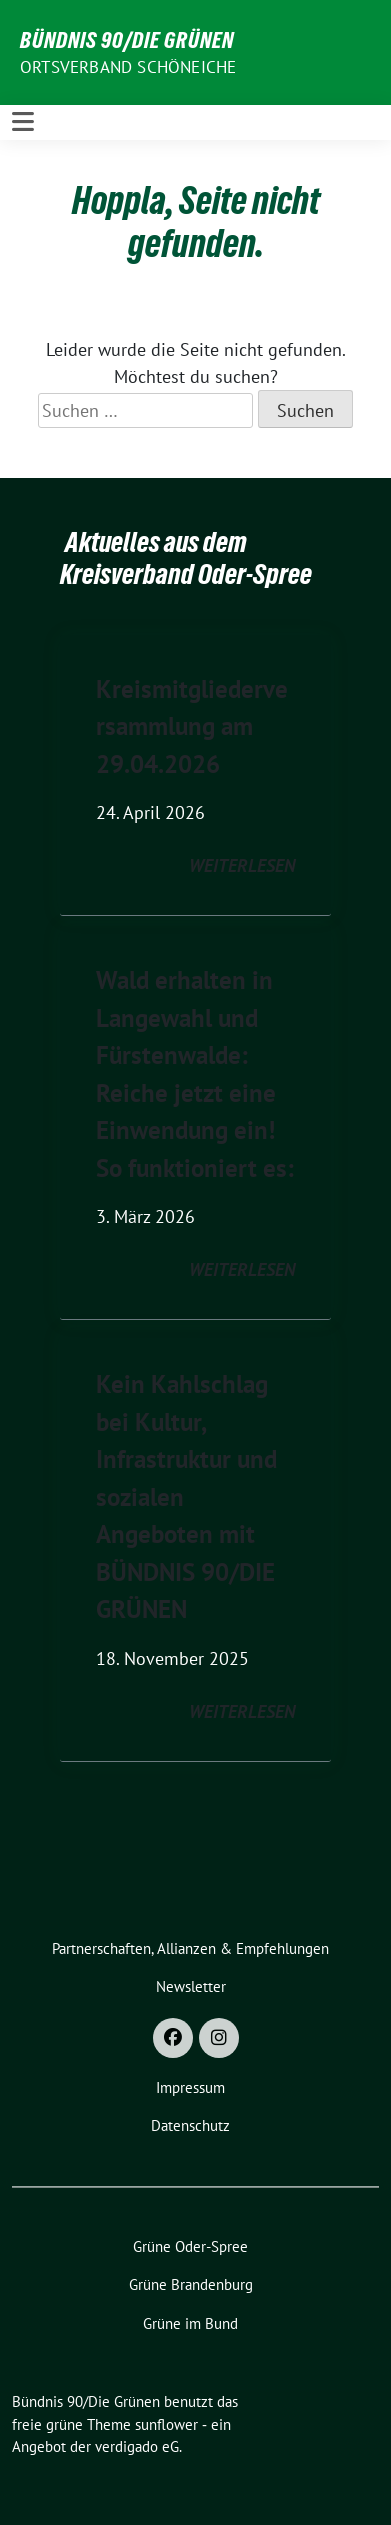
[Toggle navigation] (23, 122)
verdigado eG (137, 2446)
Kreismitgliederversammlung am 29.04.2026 (192, 726)
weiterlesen (242, 865)
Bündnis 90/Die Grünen (127, 40)
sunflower (166, 2424)
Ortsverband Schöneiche (128, 67)
